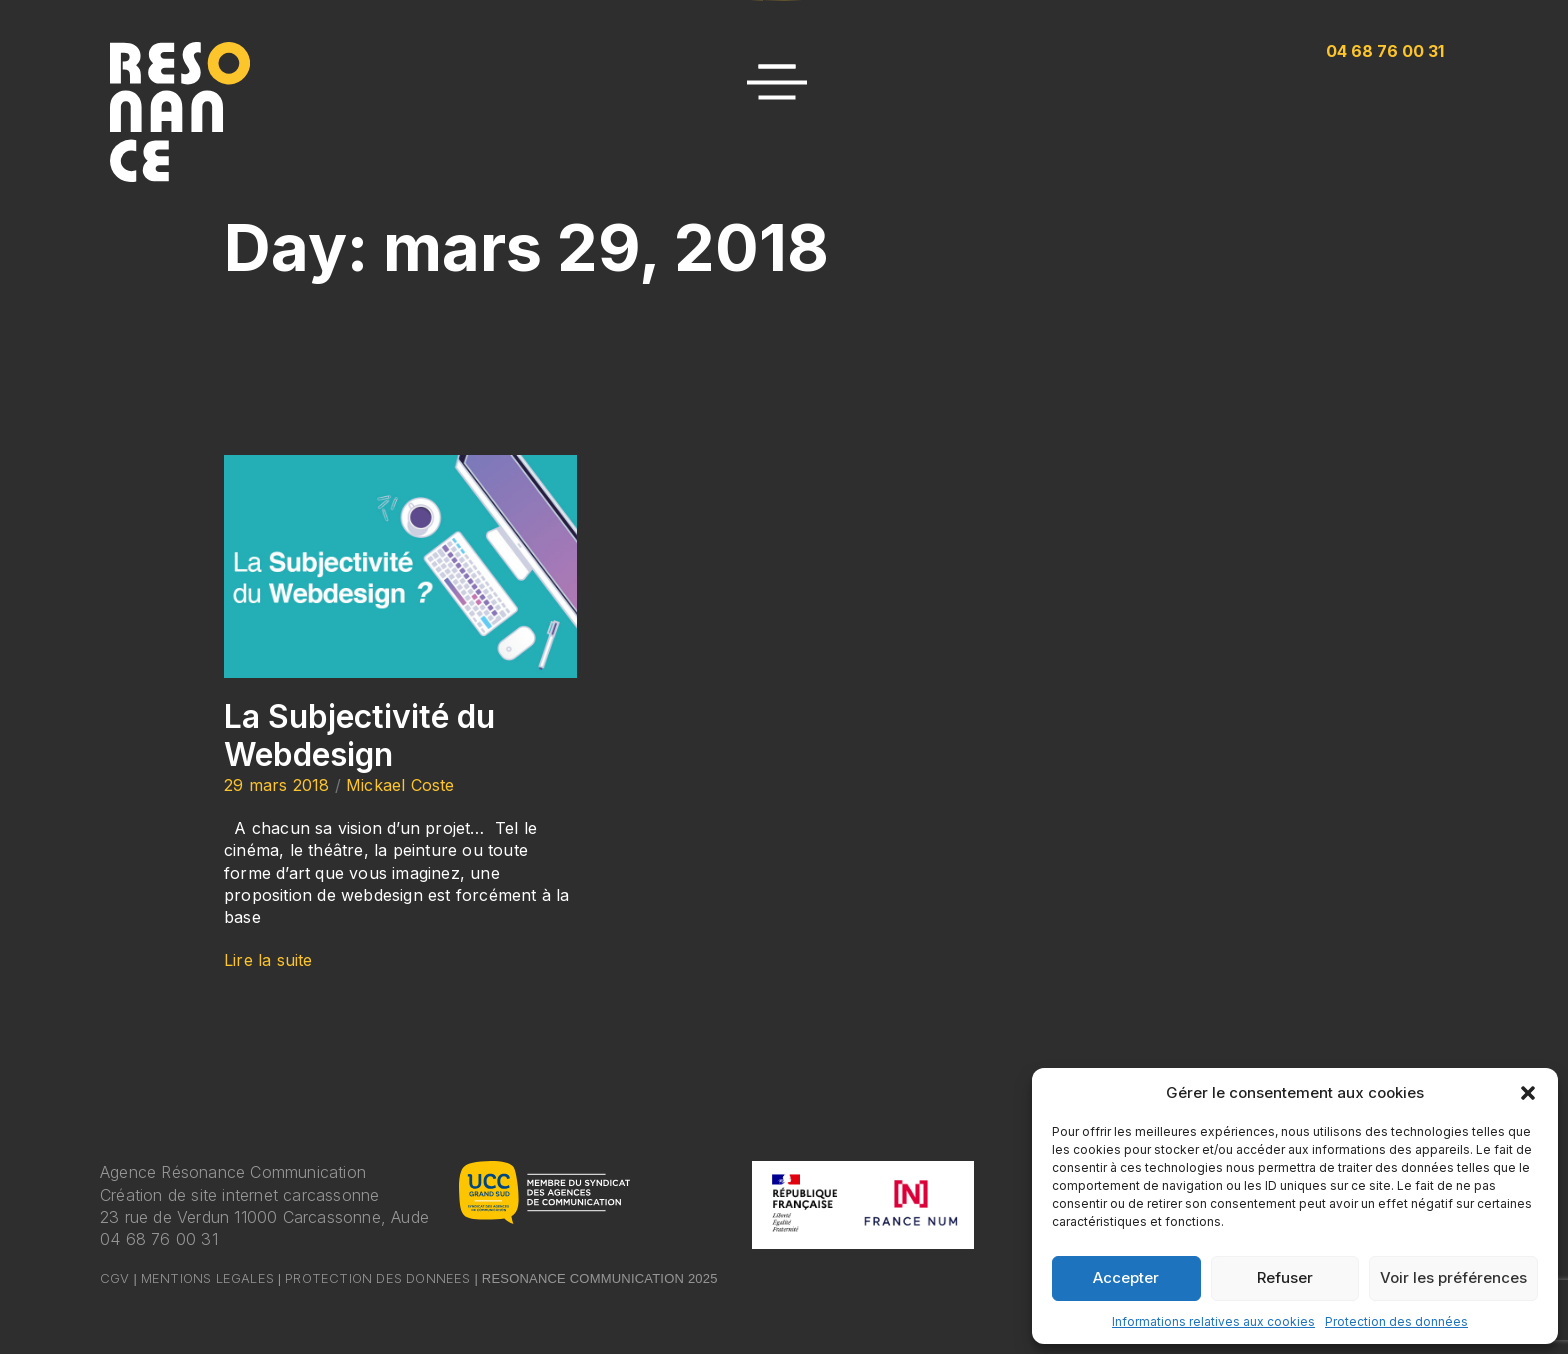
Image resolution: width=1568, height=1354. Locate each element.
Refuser (1285, 1277)
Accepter (1126, 1277)
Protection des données (1396, 1321)
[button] (1528, 1093)
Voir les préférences (1453, 1277)
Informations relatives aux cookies (1213, 1321)
